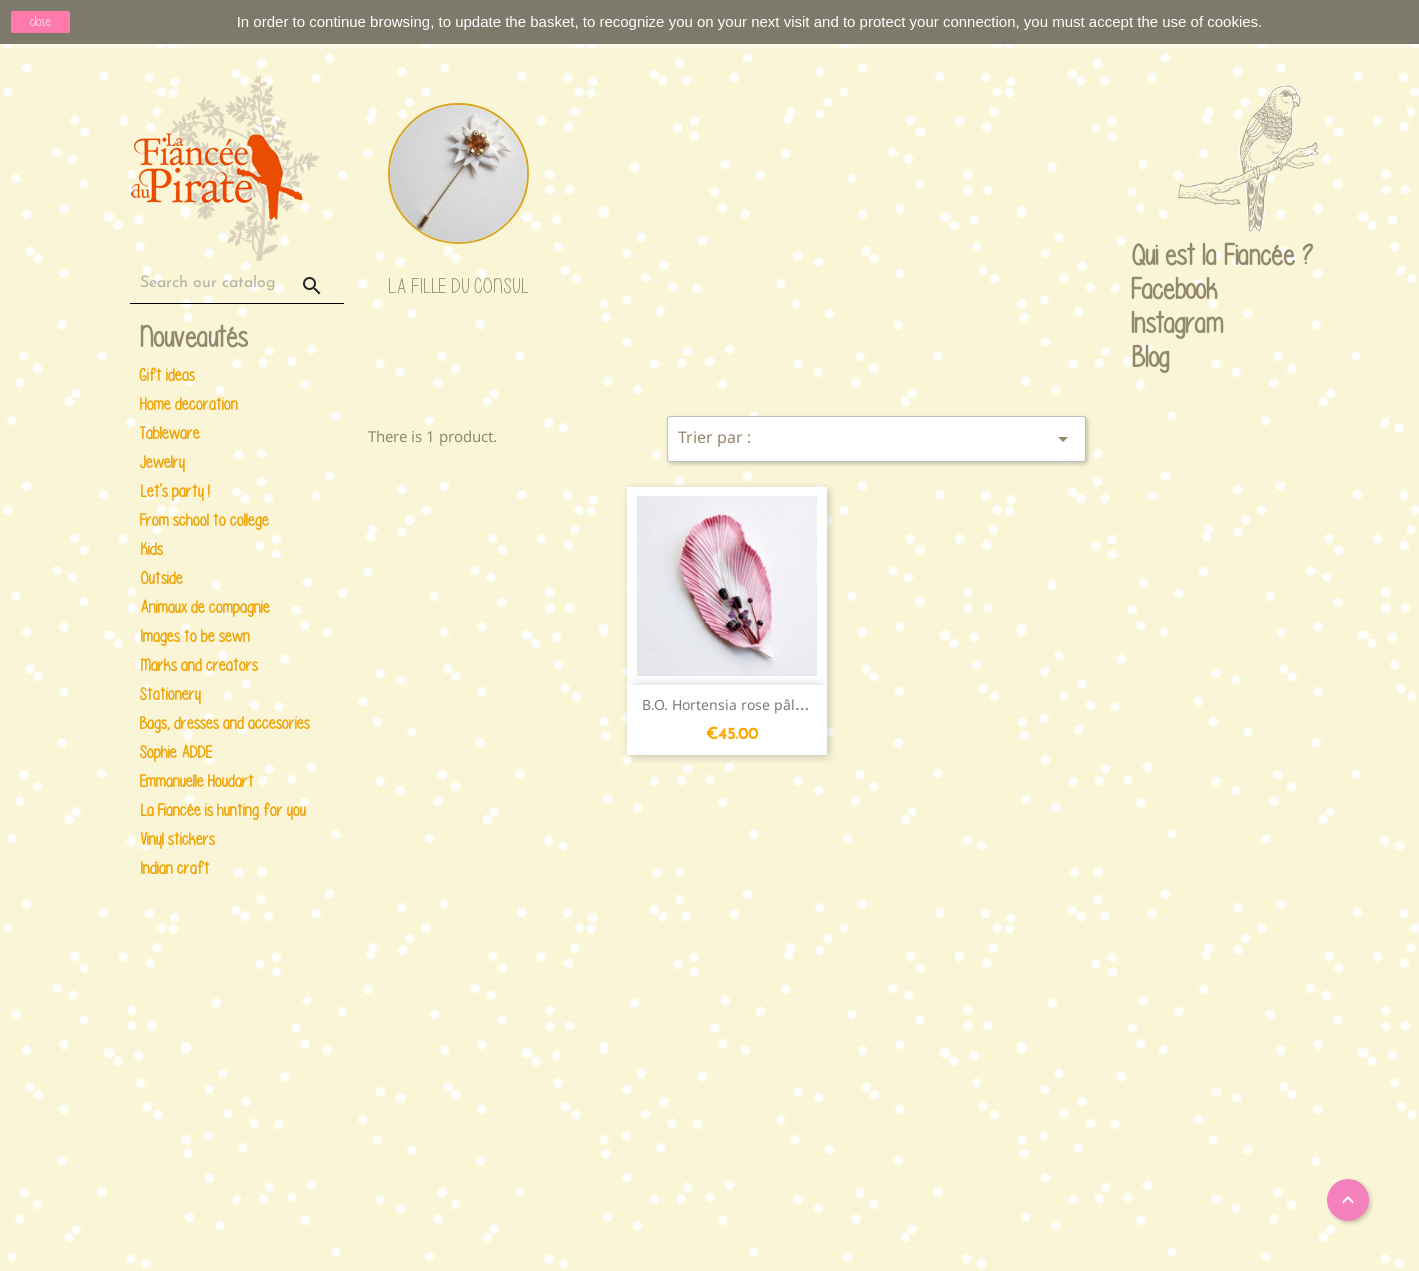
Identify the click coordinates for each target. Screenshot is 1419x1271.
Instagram (1151, 325)
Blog (1150, 357)
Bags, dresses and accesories (225, 723)
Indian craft (175, 868)
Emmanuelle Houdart (197, 781)
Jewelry (162, 462)
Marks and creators (199, 665)
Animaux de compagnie (205, 607)
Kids (151, 549)
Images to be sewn (195, 636)
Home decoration (189, 404)
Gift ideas (167, 375)
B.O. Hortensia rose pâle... (728, 704)
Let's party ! (175, 491)
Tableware (170, 433)
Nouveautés (194, 338)
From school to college (204, 520)
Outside (161, 578)
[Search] (237, 283)
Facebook (1151, 291)
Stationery (170, 694)
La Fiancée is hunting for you (223, 810)
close (40, 21)
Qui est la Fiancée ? (1151, 257)
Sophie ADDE (176, 752)
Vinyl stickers (177, 839)
